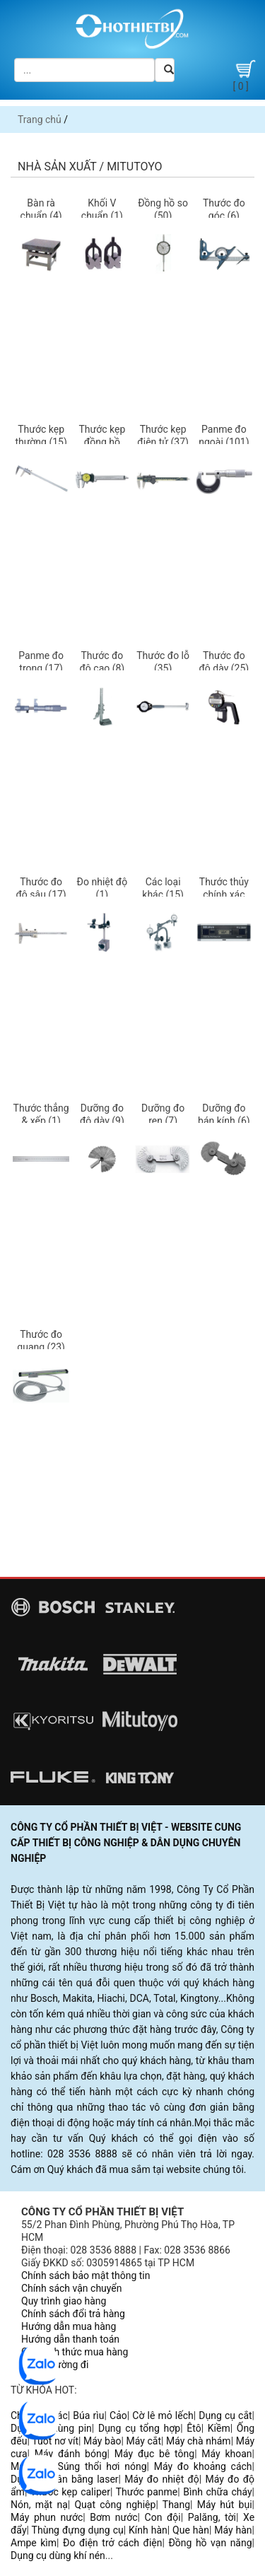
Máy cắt (144, 2441)
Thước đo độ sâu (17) (41, 888)
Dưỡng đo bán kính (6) (224, 1114)
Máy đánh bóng (71, 2453)
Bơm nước (113, 2517)
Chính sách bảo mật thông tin (86, 2275)
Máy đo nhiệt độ (161, 2479)
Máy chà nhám (198, 2441)
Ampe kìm (34, 2542)
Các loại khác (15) (163, 888)
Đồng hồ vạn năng (210, 2542)
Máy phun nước (47, 2517)
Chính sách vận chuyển (71, 2288)
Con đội (163, 2517)
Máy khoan (226, 2453)
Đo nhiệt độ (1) (102, 888)
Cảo (118, 2415)
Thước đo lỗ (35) (162, 662)
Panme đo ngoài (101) (224, 436)
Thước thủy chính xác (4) (224, 894)
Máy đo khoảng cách (203, 2466)
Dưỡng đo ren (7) (162, 1114)
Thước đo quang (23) (41, 1341)
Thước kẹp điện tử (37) (163, 436)
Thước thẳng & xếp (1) (41, 1114)
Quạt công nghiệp (114, 2504)
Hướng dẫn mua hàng (68, 2326)
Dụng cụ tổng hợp (139, 2428)
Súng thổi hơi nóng (102, 2466)
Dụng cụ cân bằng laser (65, 2479)
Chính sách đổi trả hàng (73, 2313)
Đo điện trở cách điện (112, 2542)
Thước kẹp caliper (70, 2492)
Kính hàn (148, 2530)
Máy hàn (233, 2530)
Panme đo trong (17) (41, 662)
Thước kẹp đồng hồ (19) (101, 442)
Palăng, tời (212, 2517)
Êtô (194, 2428)
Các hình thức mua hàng (74, 2352)
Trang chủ (39, 119)
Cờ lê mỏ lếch (162, 2415)
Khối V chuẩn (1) (102, 209)
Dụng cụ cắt (225, 2415)
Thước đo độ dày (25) (224, 662)
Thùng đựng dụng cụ (78, 2530)
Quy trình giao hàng (63, 2301)
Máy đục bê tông (154, 2453)
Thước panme (147, 2492)
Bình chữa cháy (217, 2492)
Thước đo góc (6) (224, 209)
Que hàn (190, 2530)
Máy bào (102, 2441)
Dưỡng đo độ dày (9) (102, 1114)
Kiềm (219, 2428)
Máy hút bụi (224, 2504)
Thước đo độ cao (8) (101, 662)
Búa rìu (88, 2415)
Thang (176, 2504)
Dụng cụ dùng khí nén (58, 2555)
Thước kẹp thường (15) (40, 436)
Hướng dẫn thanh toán (70, 2339)
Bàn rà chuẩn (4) (41, 209)
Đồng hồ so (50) (163, 209)
